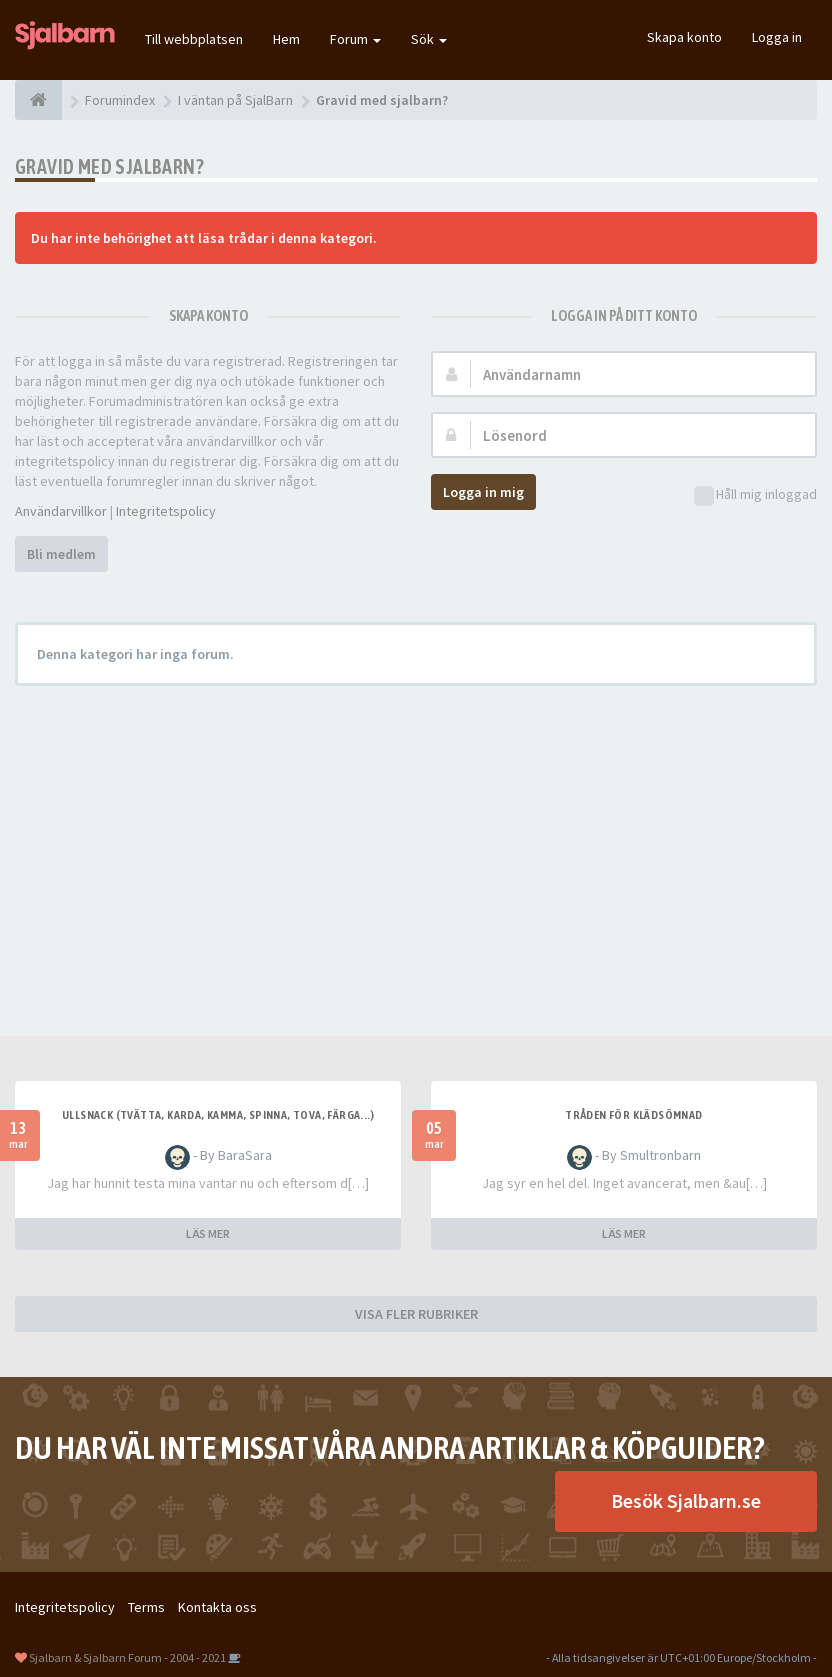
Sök (429, 39)
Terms (146, 1607)
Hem (286, 39)
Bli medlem (61, 554)
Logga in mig (483, 492)
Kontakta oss (217, 1607)
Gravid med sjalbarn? (109, 166)
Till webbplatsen (194, 39)
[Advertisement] (416, 846)
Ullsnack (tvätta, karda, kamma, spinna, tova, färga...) (218, 1115)
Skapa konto (684, 37)
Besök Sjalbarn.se (686, 1500)
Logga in (777, 37)
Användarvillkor (61, 511)
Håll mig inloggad (755, 495)
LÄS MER (208, 1233)
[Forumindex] (38, 100)
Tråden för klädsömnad (633, 1115)
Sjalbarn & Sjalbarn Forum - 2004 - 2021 (127, 1657)
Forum (355, 39)
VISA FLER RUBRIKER (416, 1314)
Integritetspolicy (166, 511)
